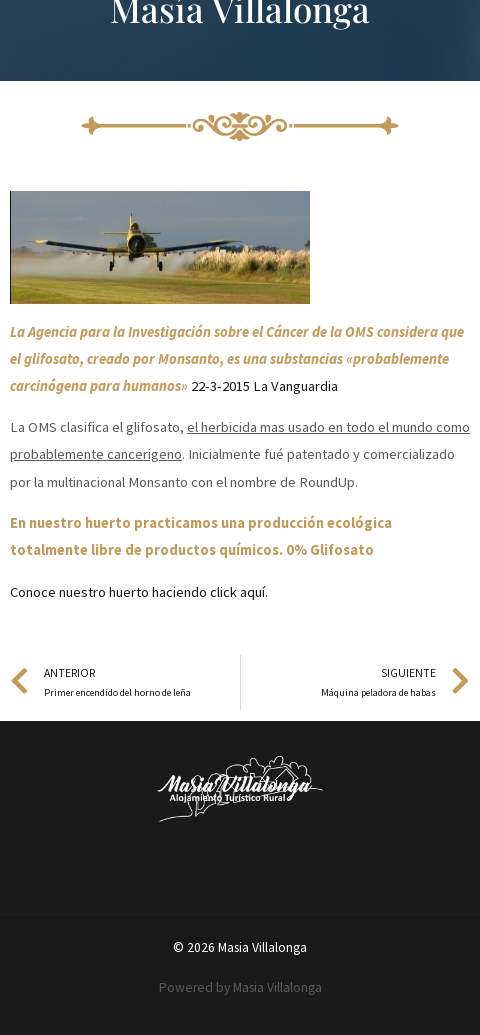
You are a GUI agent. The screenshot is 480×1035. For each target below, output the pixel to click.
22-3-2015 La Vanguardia (264, 386)
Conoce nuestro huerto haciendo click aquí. (139, 592)
